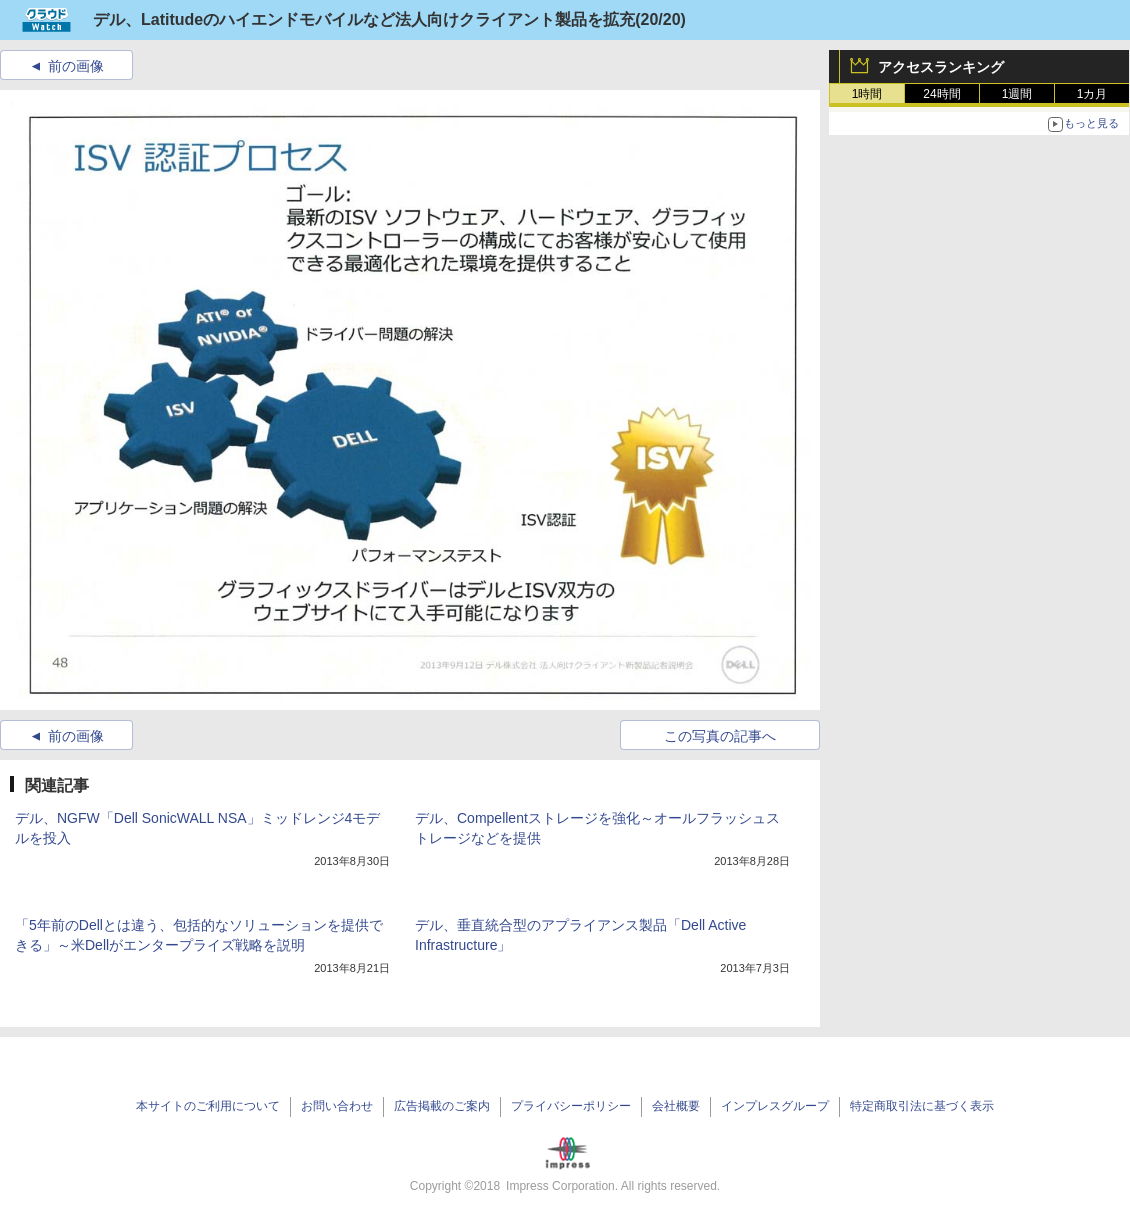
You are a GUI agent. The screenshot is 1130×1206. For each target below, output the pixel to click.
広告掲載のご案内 (442, 1106)
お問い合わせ (337, 1106)
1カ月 (1092, 94)
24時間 (941, 94)
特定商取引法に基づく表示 (922, 1106)
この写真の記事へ (720, 736)
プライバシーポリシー (571, 1106)
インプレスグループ (775, 1106)
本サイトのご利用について (208, 1106)
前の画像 (76, 66)
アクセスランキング (941, 67)
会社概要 (676, 1106)
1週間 (1017, 94)
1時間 (867, 94)
